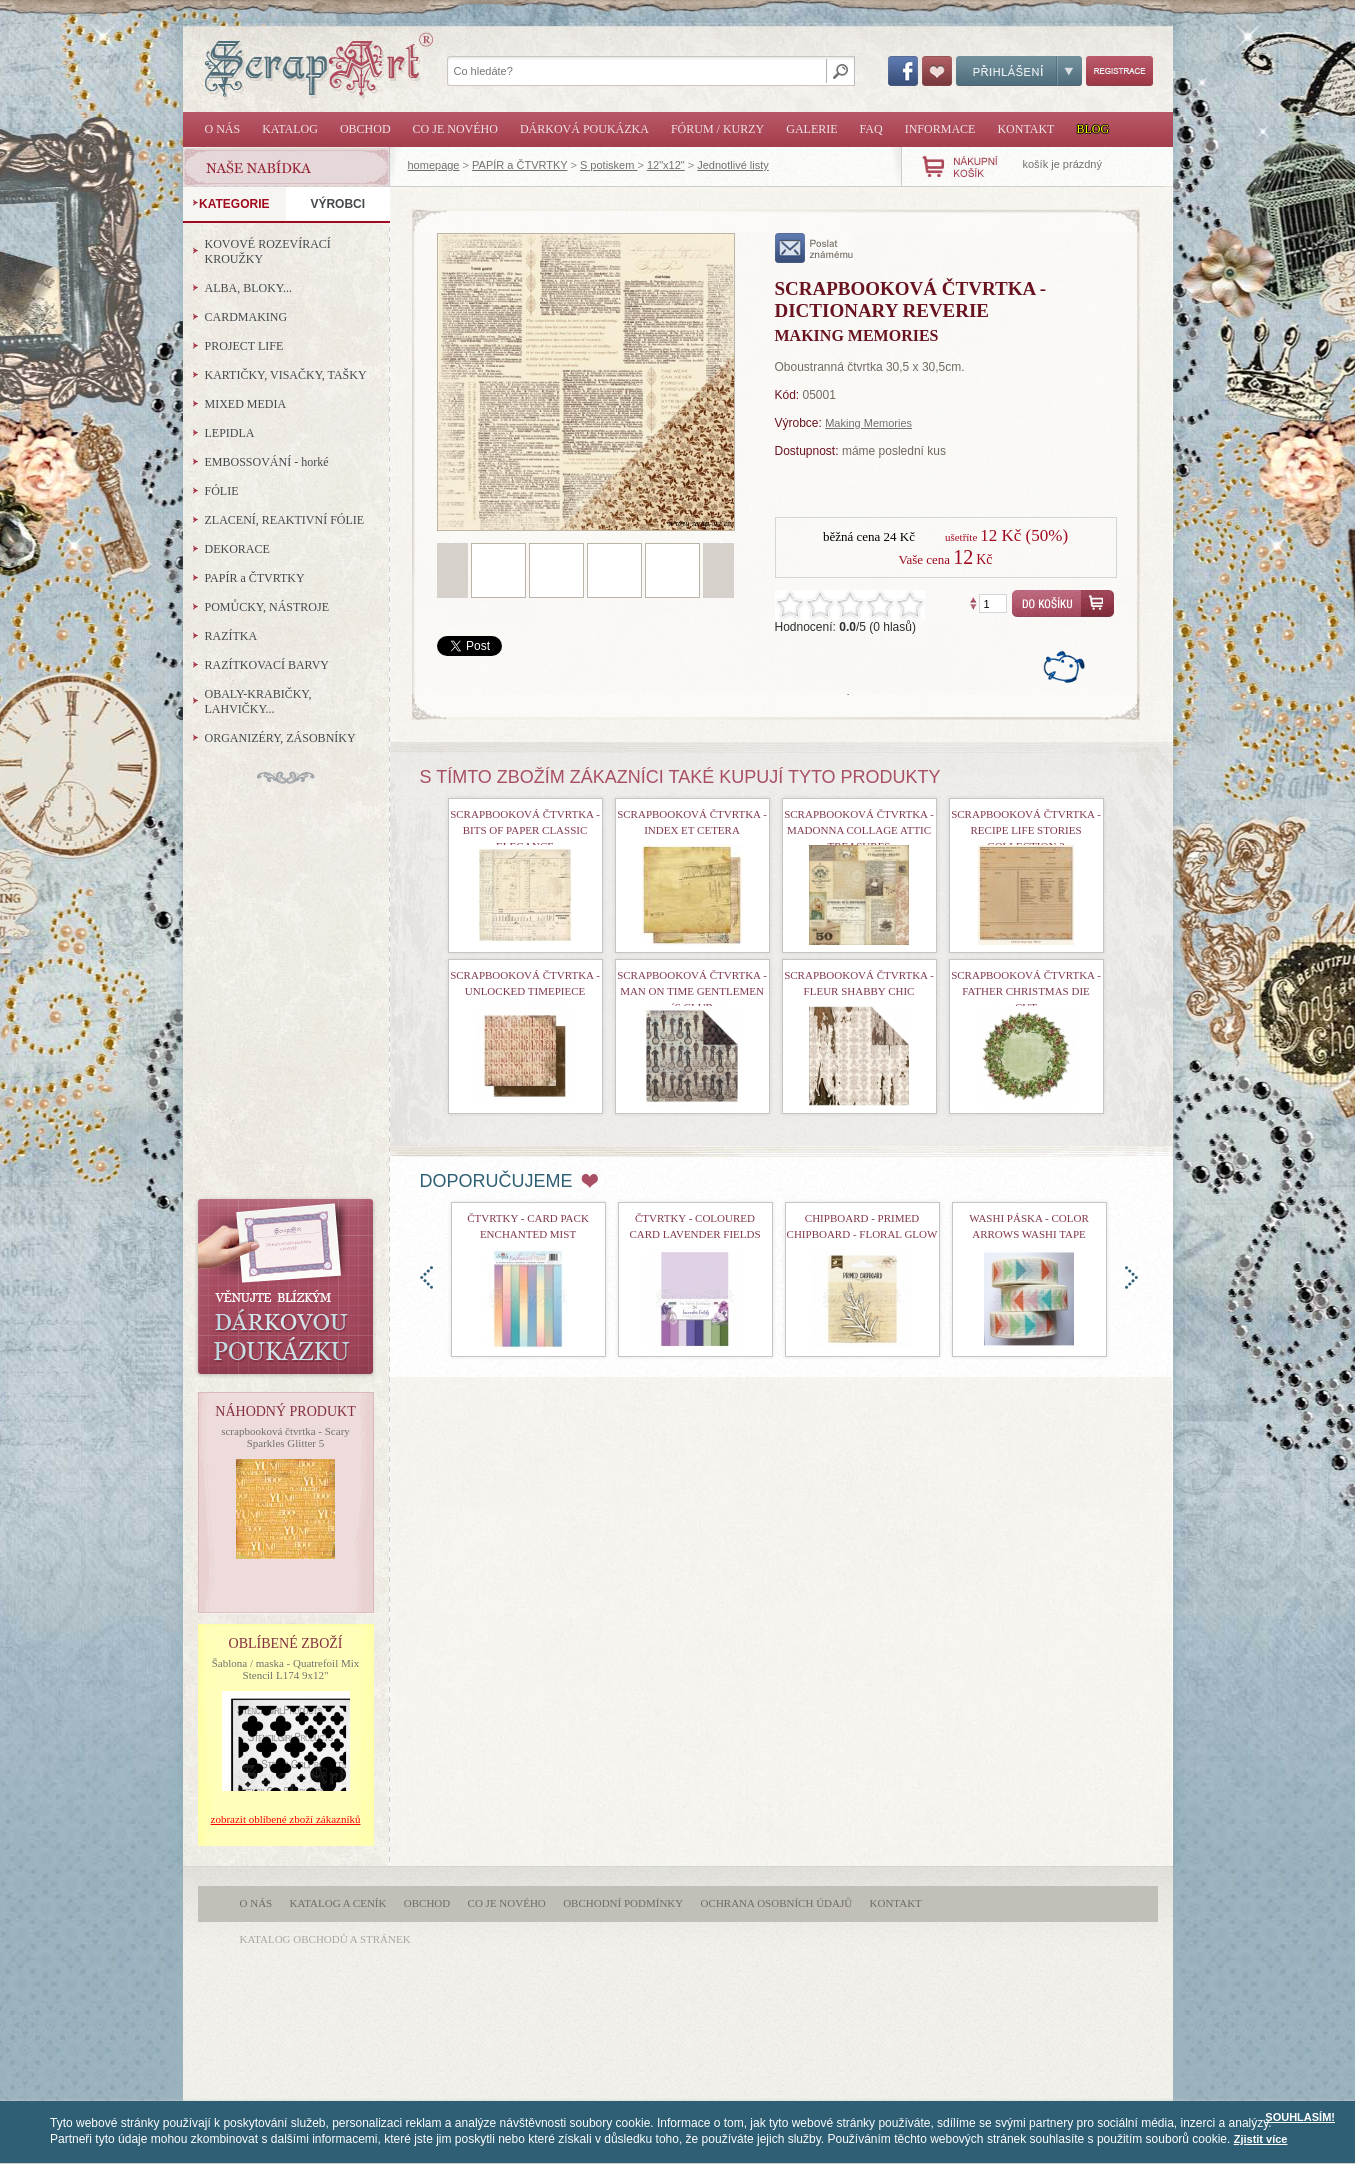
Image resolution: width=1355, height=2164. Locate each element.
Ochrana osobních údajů (777, 1903)
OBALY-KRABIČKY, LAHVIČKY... (258, 701)
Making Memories (868, 423)
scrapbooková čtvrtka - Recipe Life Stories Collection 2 (1026, 830)
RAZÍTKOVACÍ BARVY (267, 665)
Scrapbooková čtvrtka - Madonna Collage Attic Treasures (859, 830)
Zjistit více (1261, 2139)
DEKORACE (237, 549)
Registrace (1119, 71)
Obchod (365, 129)
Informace (940, 129)
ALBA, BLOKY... (248, 288)
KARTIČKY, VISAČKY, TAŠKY (286, 375)
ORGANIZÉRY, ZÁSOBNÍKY (280, 738)
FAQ (871, 129)
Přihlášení (1019, 71)
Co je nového (455, 129)
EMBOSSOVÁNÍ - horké (267, 462)
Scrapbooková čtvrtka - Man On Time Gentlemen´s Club (692, 991)
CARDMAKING (246, 317)
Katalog (290, 129)
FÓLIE (222, 491)
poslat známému (814, 248)
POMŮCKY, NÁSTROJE (267, 607)
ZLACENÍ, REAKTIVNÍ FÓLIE (285, 520)
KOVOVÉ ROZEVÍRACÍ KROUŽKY (268, 251)
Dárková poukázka (584, 129)
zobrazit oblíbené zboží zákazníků (286, 1819)
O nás (223, 129)
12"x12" (666, 165)
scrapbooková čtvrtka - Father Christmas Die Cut (1026, 991)
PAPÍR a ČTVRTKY (519, 165)
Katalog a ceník (338, 1903)
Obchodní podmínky (623, 1903)
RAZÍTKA (231, 636)
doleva (426, 1277)
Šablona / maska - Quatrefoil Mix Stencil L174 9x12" (286, 1669)
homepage (434, 165)
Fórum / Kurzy (717, 129)
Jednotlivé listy (733, 165)
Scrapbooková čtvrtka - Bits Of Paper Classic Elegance (525, 830)
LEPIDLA (230, 433)
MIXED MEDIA (246, 404)
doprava (1131, 1277)
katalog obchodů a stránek (325, 1939)
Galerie (811, 129)
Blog (1092, 129)
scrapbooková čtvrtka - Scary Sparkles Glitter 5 (285, 1437)
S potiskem (608, 165)
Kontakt (1025, 129)
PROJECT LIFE (244, 346)
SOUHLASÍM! (1300, 2117)
